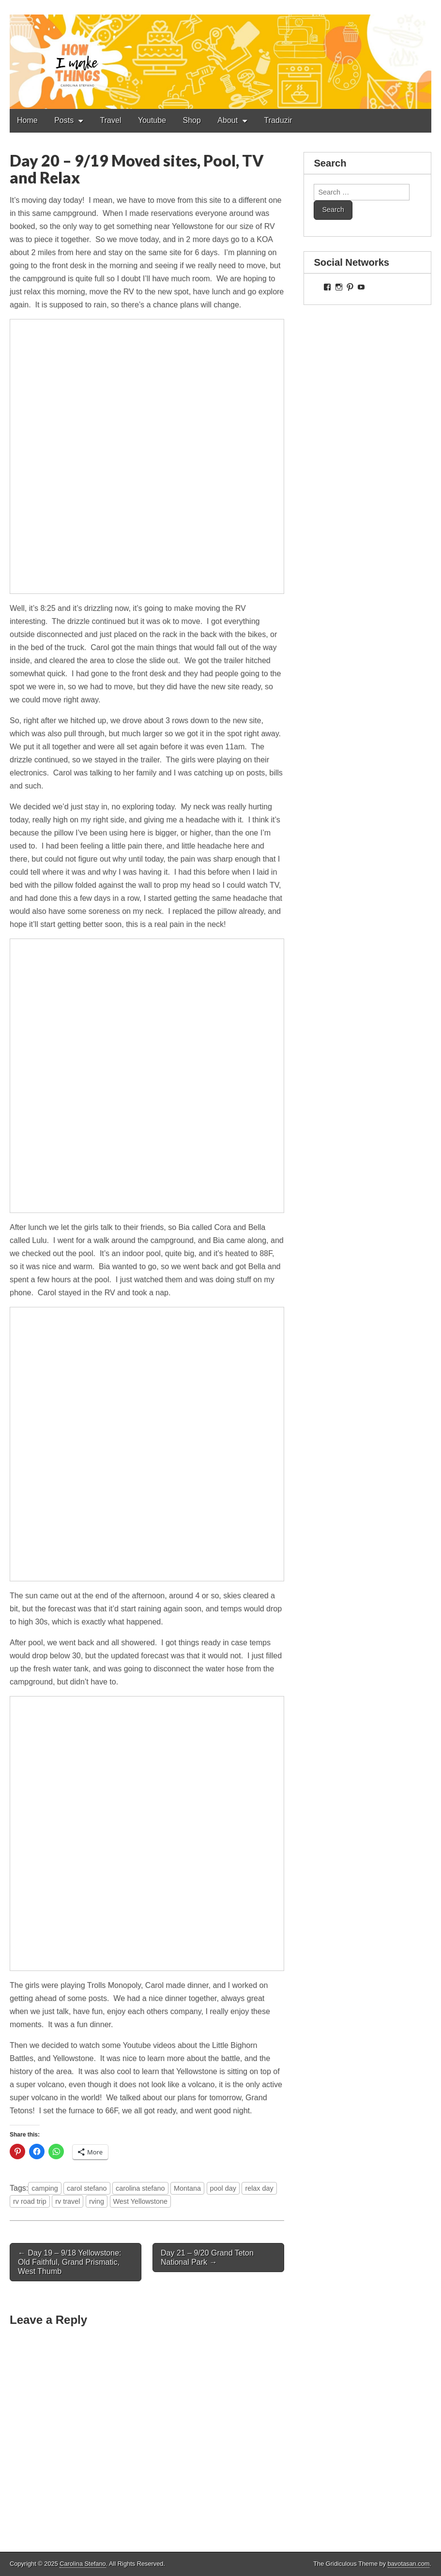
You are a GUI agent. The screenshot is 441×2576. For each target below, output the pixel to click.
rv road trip (29, 2201)
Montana (187, 2188)
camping (44, 2188)
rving (96, 2201)
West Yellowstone (140, 2201)
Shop (192, 120)
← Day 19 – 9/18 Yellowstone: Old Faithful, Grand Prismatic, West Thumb (69, 2262)
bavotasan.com (409, 2563)
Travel (111, 120)
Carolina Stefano (83, 2563)
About (227, 120)
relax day (259, 2188)
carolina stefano (140, 2188)
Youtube (152, 120)
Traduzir (278, 120)
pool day (223, 2188)
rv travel (67, 2201)
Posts (64, 120)
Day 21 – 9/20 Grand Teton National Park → (207, 2257)
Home (27, 120)
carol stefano (86, 2188)
